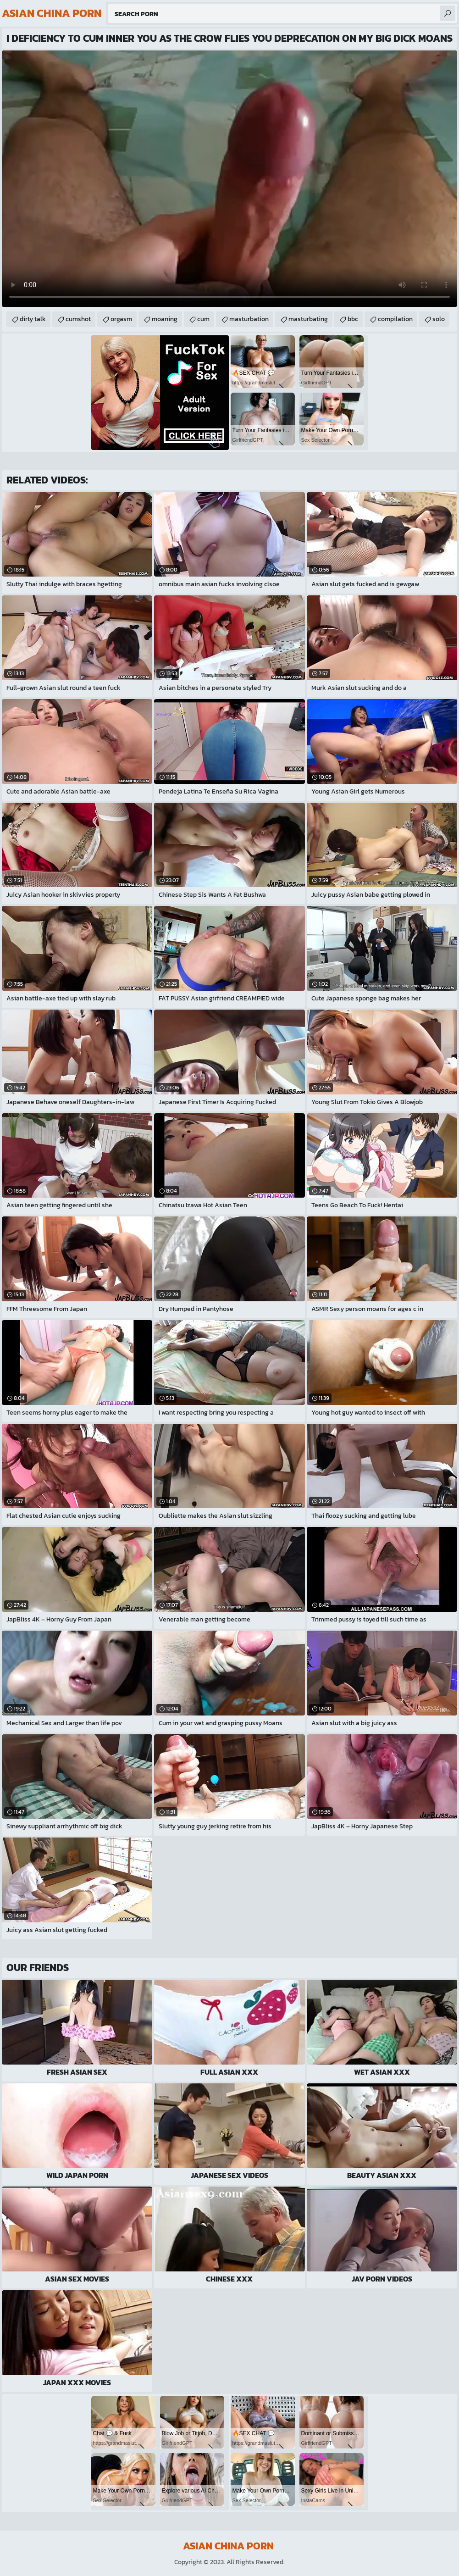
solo (438, 319)
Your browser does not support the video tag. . (229, 178)
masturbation (249, 319)
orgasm (121, 319)
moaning (164, 319)
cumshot (78, 319)
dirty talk (33, 319)
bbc (353, 319)
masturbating (308, 319)
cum (203, 319)
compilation (395, 319)
